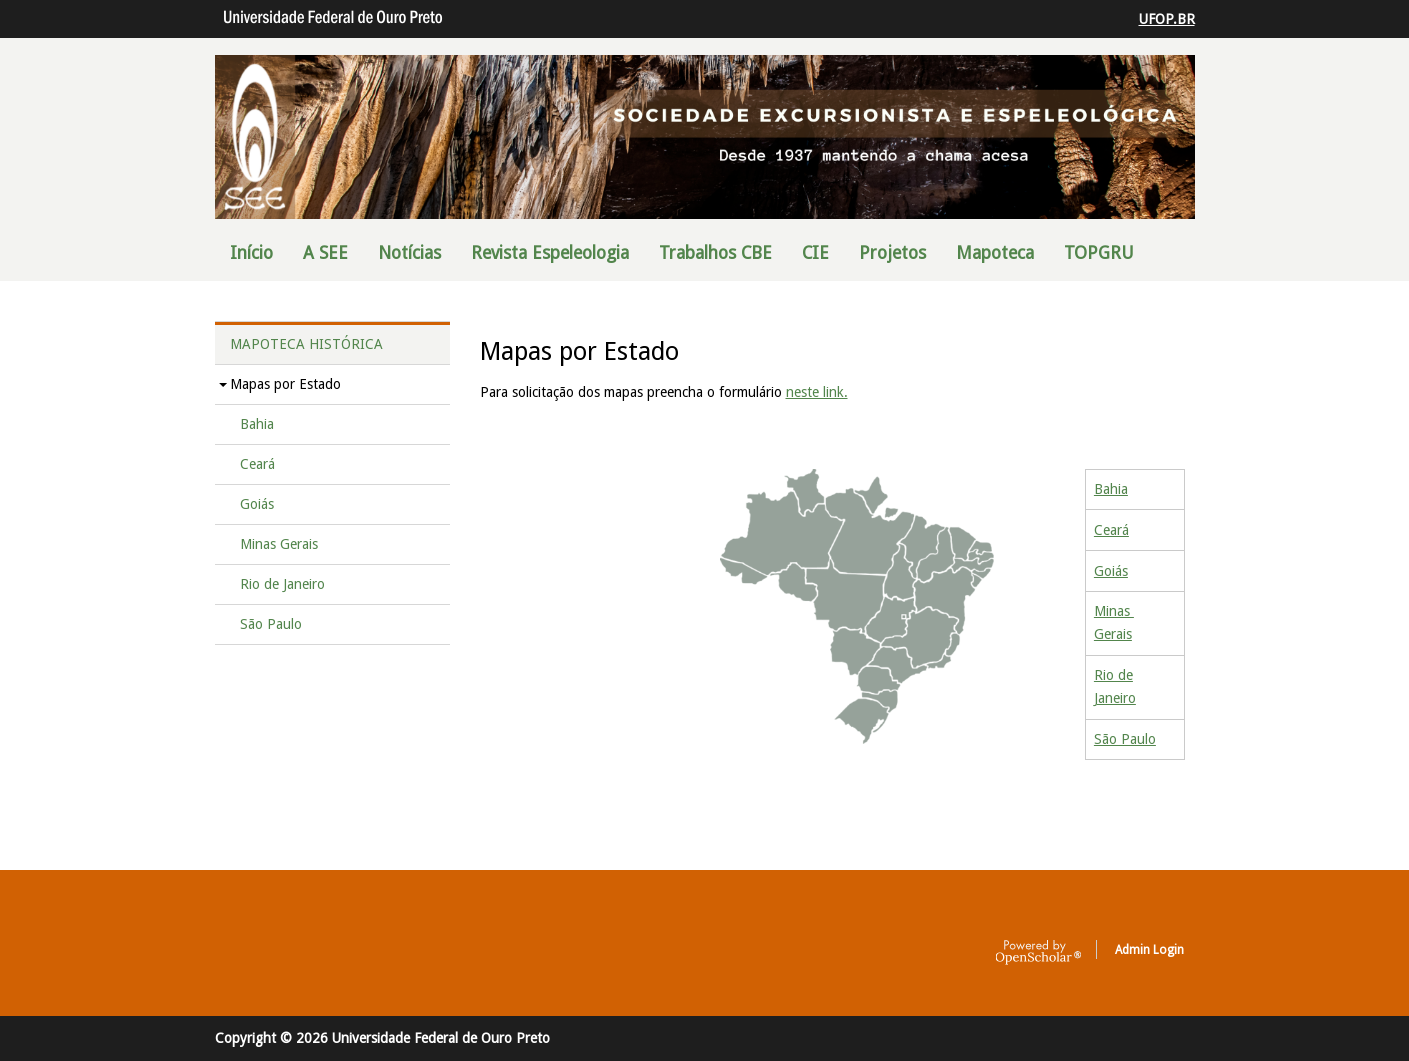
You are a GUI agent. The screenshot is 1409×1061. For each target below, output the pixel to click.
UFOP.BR (1167, 19)
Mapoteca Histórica (306, 344)
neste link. (817, 392)
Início (251, 253)
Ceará (1111, 530)
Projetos (892, 253)
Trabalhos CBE (715, 253)
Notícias (409, 253)
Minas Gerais (279, 544)
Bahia (1111, 489)
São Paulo (1125, 739)
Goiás (1111, 571)
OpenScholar (1038, 953)
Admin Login (1149, 950)
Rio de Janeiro (282, 584)
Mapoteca (995, 253)
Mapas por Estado (285, 384)
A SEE (325, 253)
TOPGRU (1099, 253)
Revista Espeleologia (550, 253)
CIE (815, 253)
